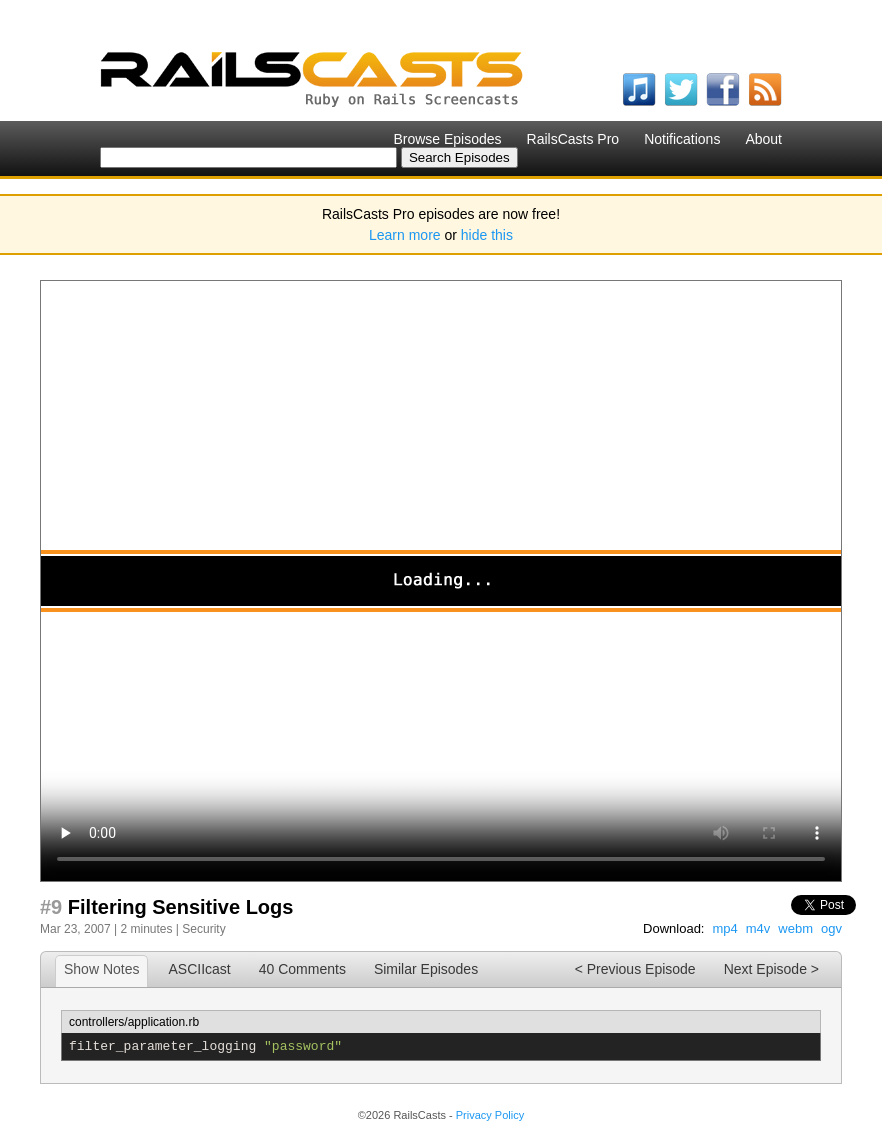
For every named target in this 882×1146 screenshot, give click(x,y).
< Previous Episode (635, 969)
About (763, 139)
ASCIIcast (199, 969)
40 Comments (302, 969)
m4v (758, 928)
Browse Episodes (447, 139)
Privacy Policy (490, 1115)
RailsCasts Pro (573, 139)
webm (795, 928)
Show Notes (101, 969)
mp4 (724, 928)
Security (203, 929)
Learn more (405, 235)
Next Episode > (771, 969)
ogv (831, 928)
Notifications (682, 139)
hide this (487, 235)
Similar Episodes (426, 969)
